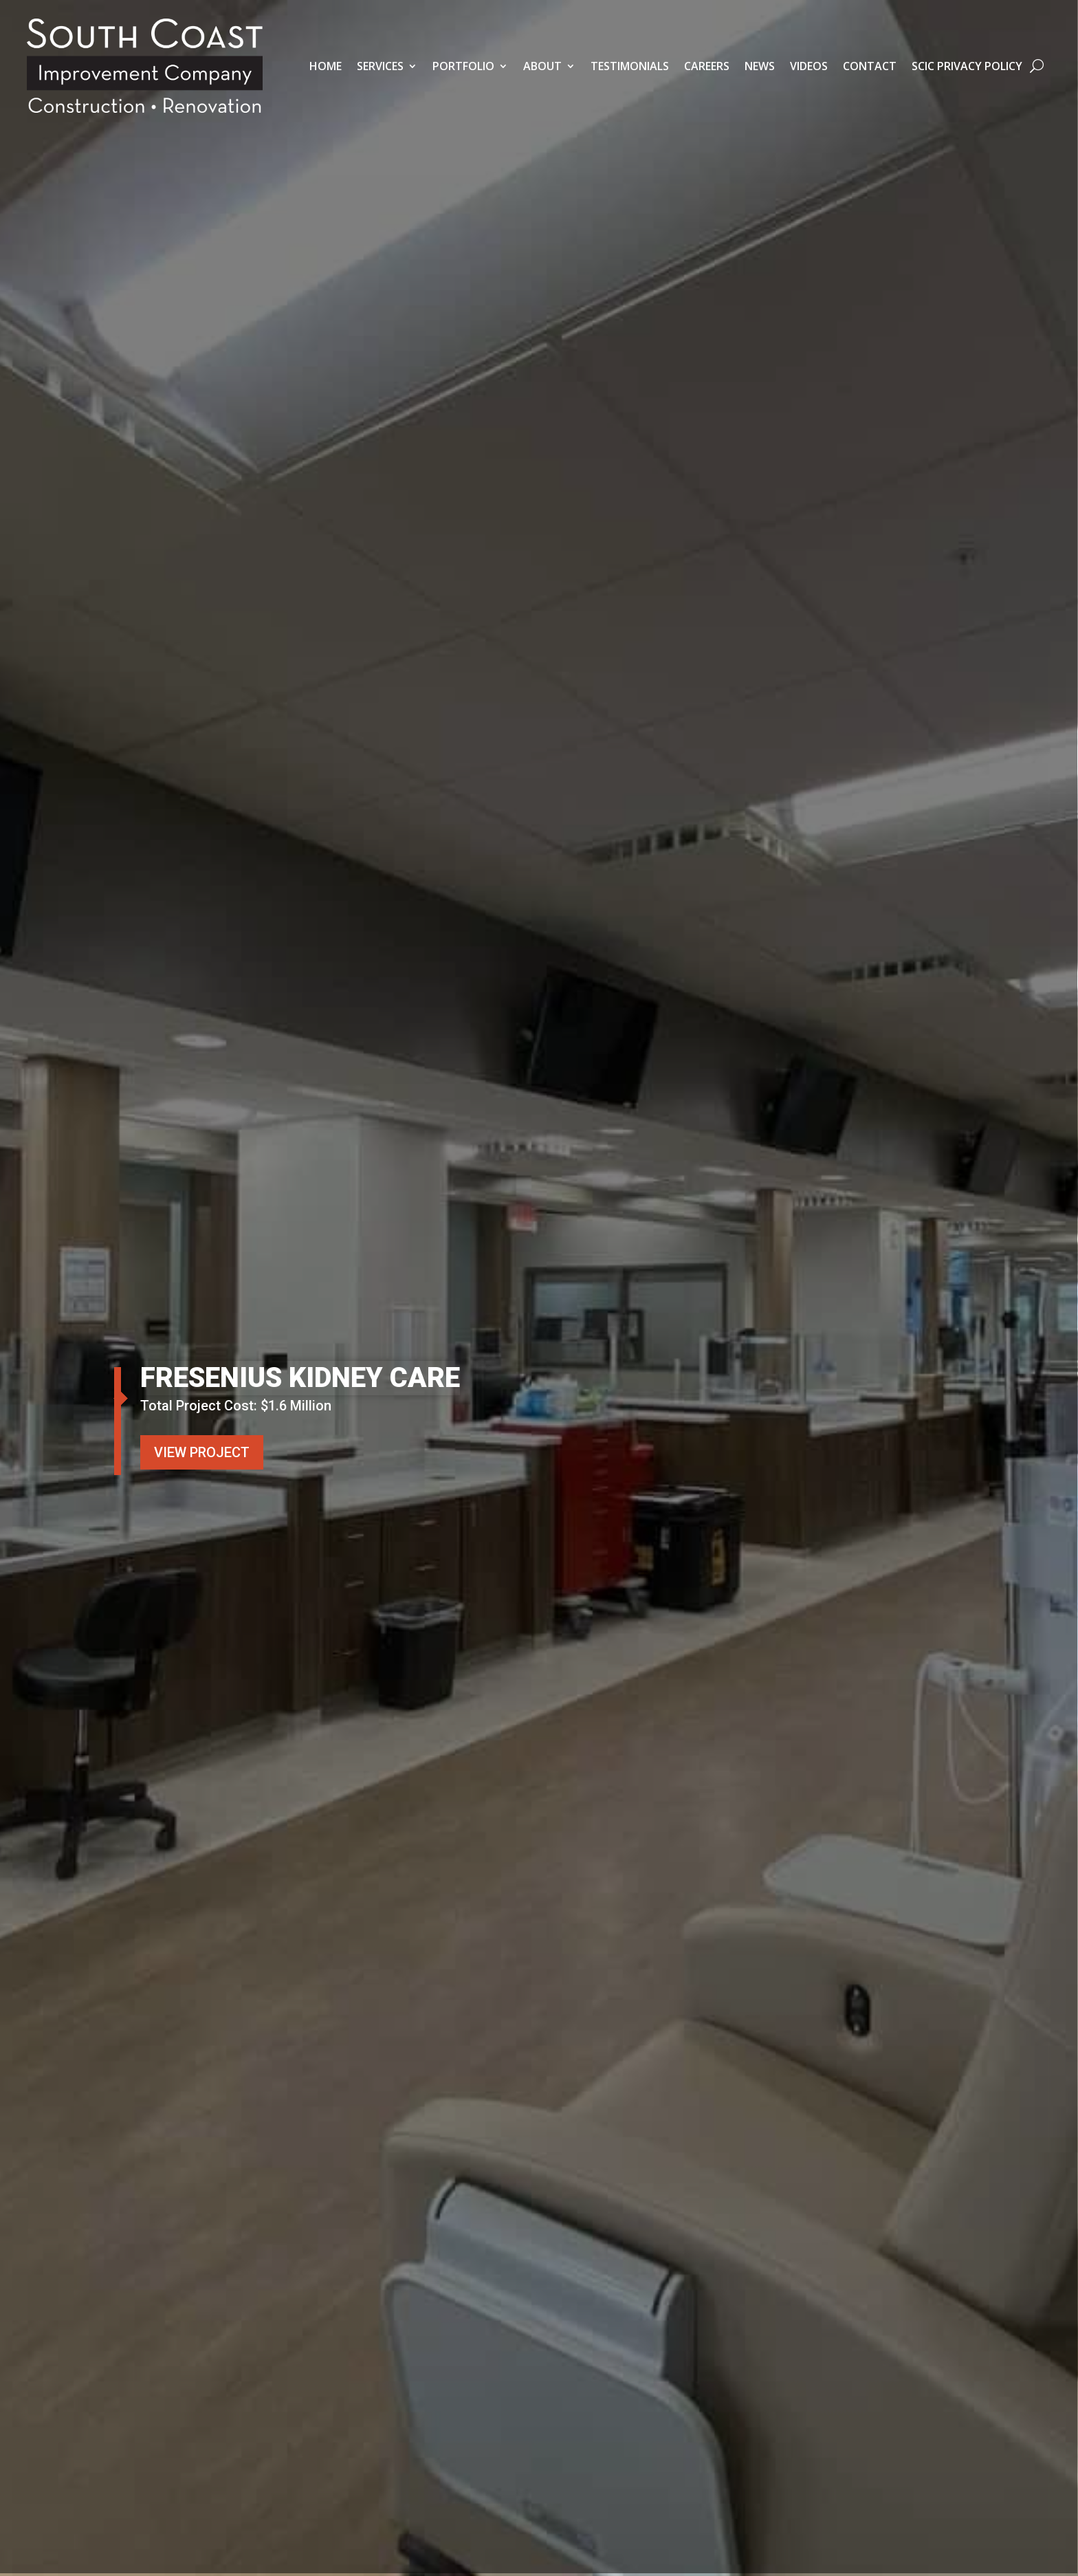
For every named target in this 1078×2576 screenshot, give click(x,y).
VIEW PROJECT (202, 1452)
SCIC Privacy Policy (967, 66)
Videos (809, 66)
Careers (706, 66)
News (760, 66)
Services (380, 66)
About (542, 66)
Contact (869, 66)
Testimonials (630, 66)
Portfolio (463, 66)
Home (325, 66)
